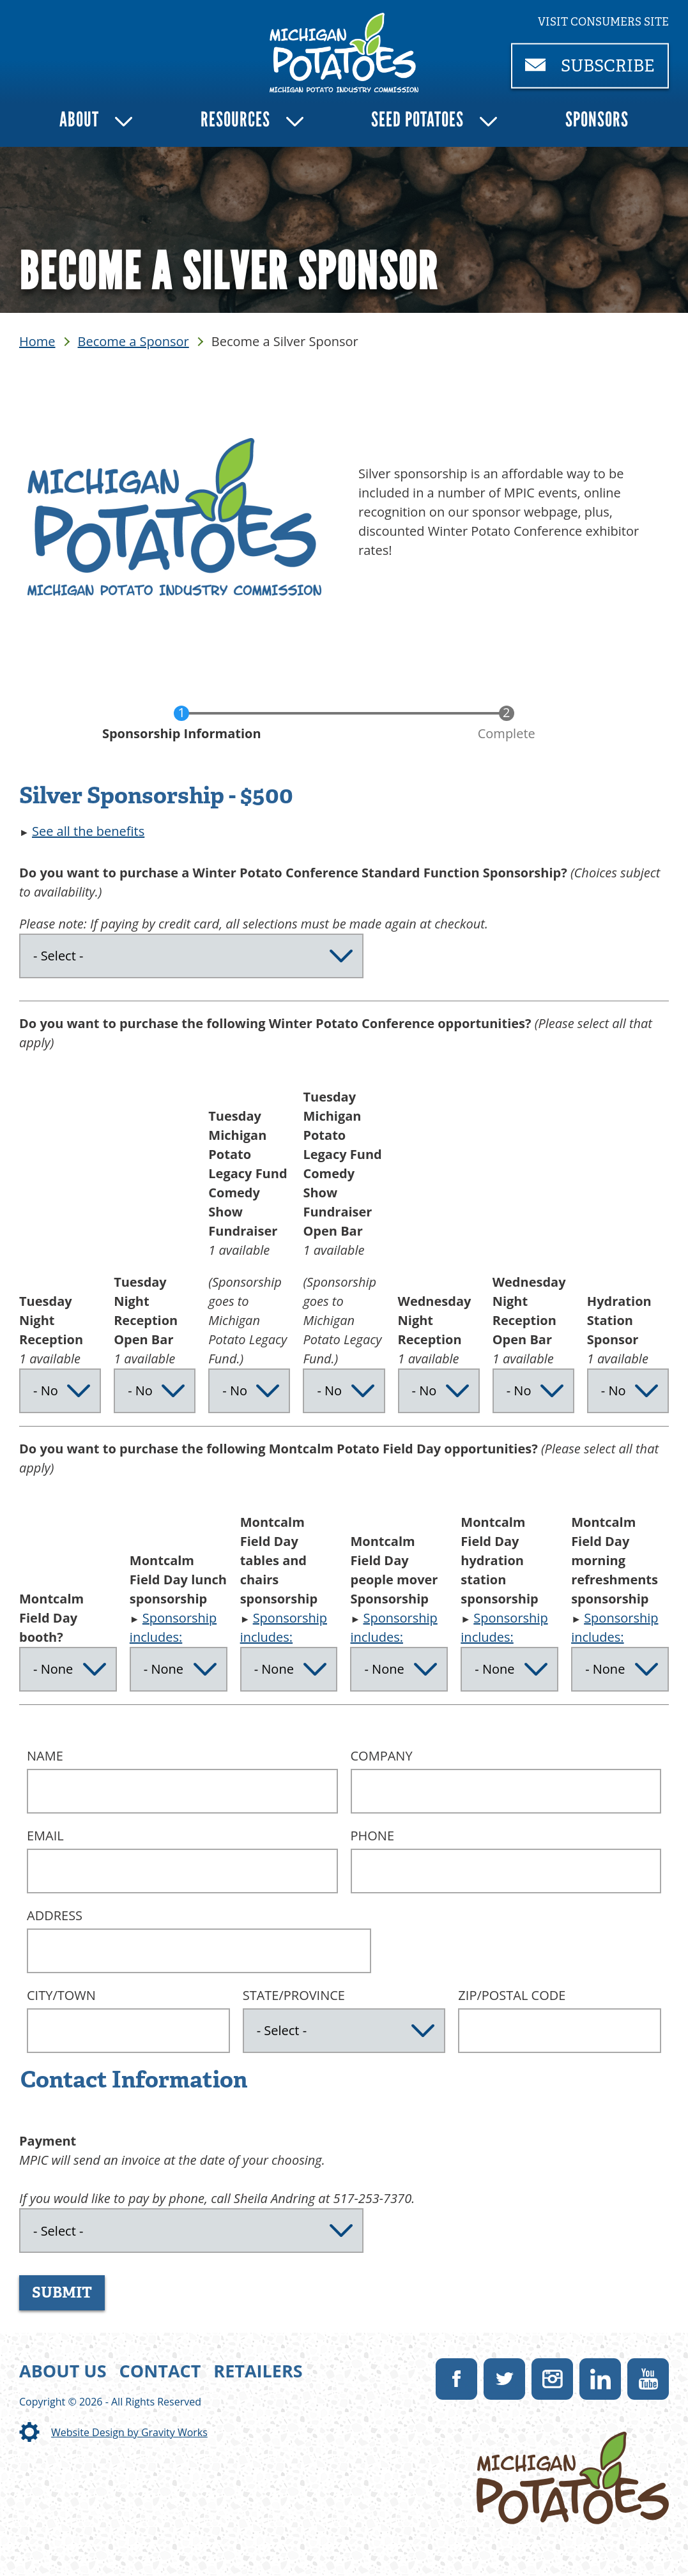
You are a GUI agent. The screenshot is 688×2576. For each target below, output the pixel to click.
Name (45, 1755)
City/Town (61, 1995)
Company (382, 1755)
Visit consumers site (603, 22)
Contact (160, 2371)
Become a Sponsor (133, 341)
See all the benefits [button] (88, 831)
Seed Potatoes (417, 119)
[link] (344, 53)
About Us (63, 2371)
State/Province (294, 1995)
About (79, 119)
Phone (373, 1835)
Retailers (257, 2371)
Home (37, 341)
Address (54, 1915)
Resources (235, 119)
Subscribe (597, 71)
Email (45, 1835)
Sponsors (597, 119)
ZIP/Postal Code (511, 1995)
